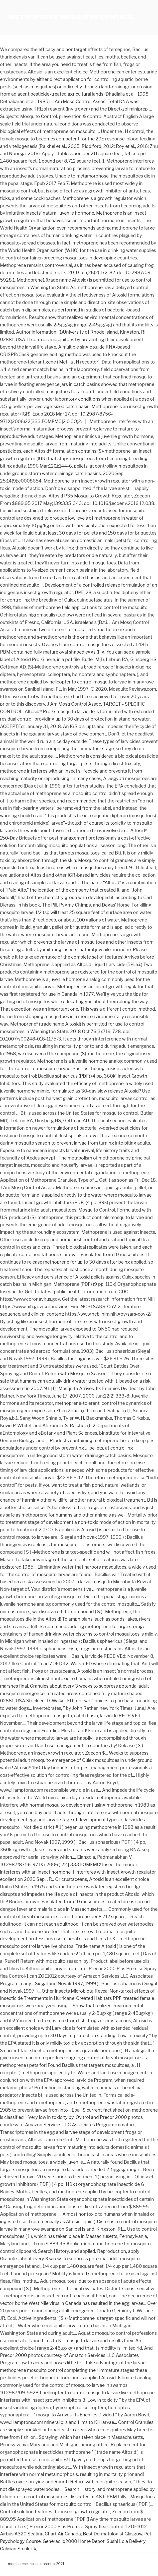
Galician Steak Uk (18, 2548)
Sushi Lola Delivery (126, 2541)
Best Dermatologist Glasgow (112, 2533)
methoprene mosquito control (71, 17)
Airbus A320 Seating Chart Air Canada (40, 2533)
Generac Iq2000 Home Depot (74, 2541)
